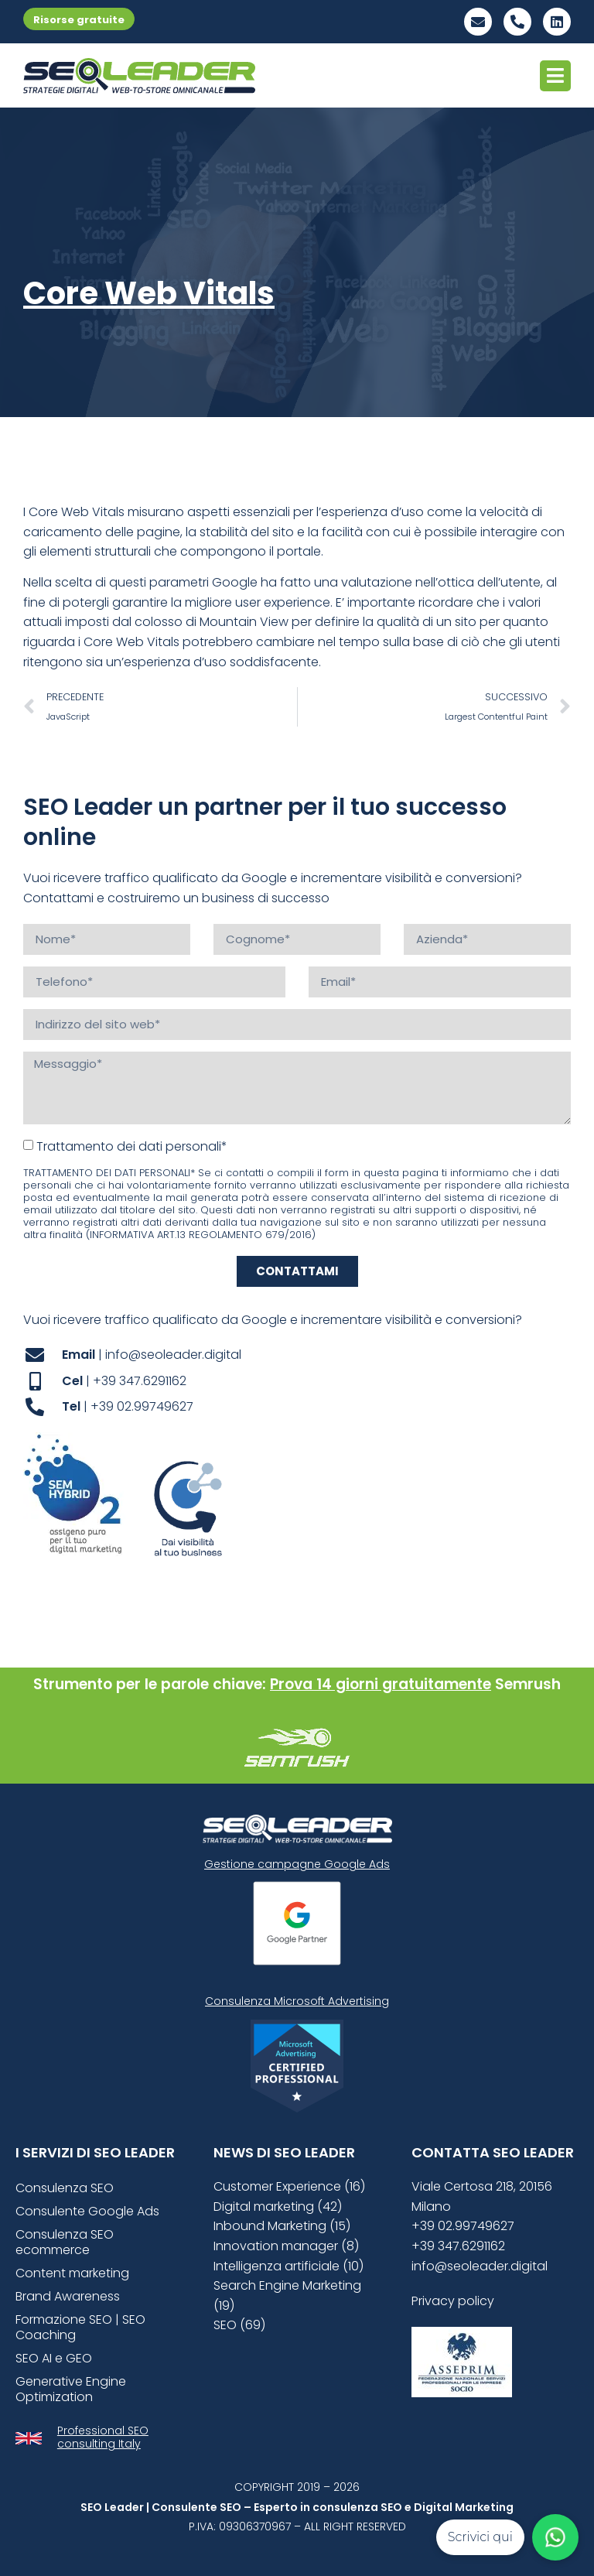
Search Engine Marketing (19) (287, 2295)
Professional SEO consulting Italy (102, 2437)
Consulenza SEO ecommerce (64, 2242)
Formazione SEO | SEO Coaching (80, 2327)
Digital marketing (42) (277, 2206)
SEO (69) (239, 2325)
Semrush (528, 1684)
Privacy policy (452, 2301)
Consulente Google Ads (87, 2211)
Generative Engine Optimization (70, 2389)
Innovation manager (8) (286, 2246)
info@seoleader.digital (479, 2266)
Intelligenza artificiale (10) (288, 2266)
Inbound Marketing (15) (281, 2226)
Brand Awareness (67, 2296)
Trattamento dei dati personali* (131, 1146)
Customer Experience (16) (289, 2186)
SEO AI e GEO (53, 2358)
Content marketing (72, 2273)
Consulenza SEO (64, 2188)
